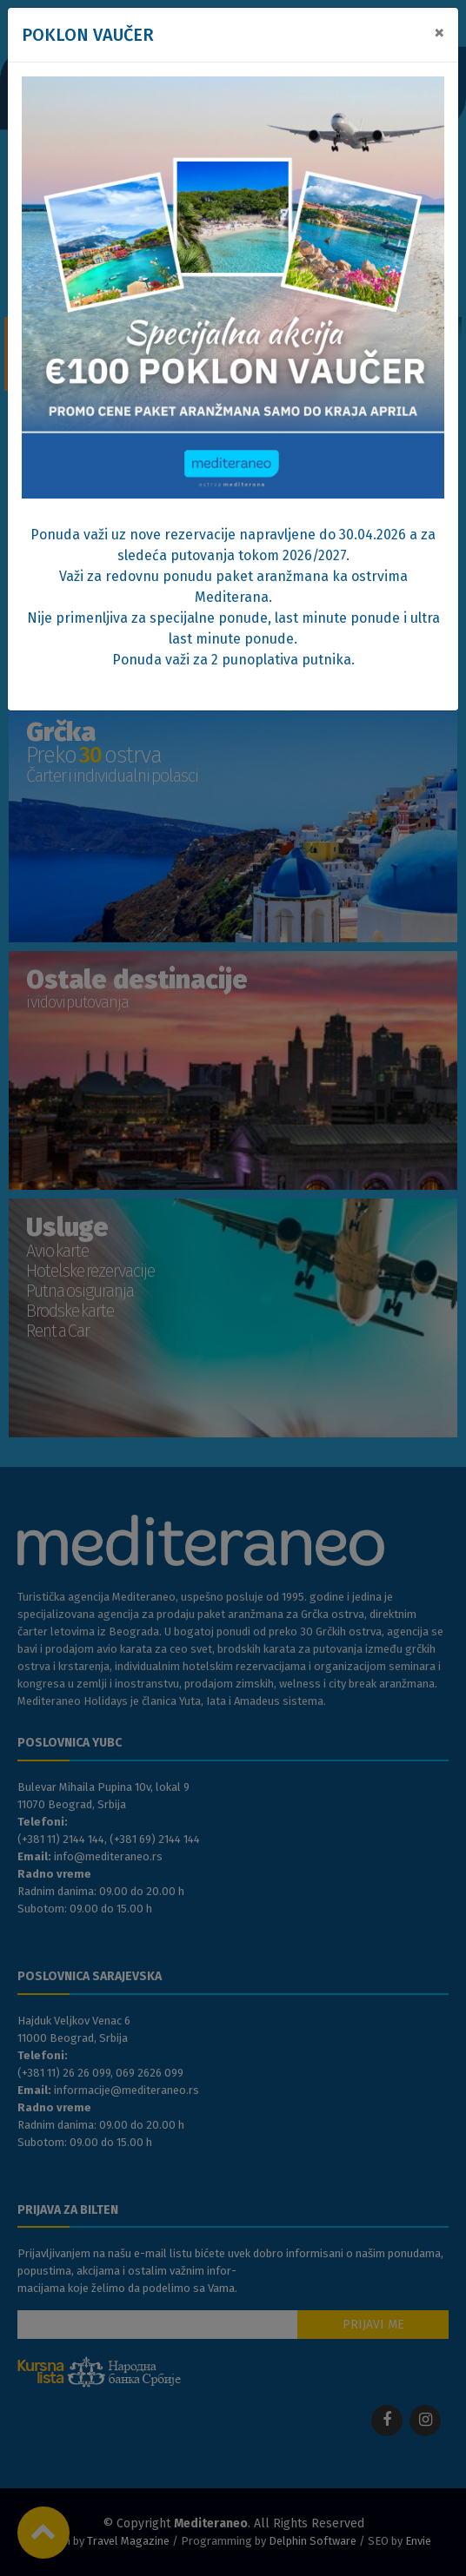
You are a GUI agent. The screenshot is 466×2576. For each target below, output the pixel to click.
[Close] (439, 32)
